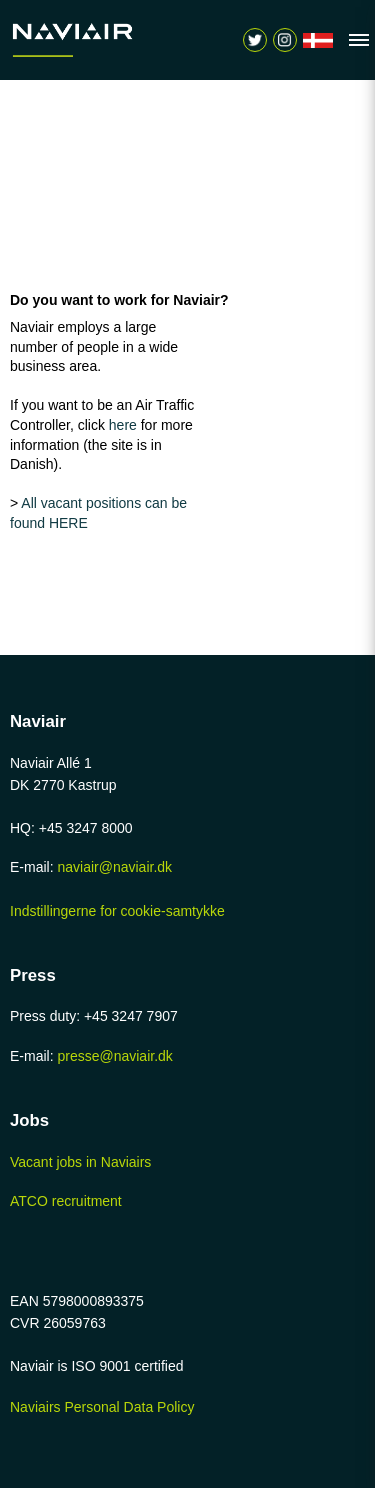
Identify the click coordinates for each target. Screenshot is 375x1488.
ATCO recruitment (66, 1201)
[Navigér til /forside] (318, 40)
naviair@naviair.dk (114, 867)
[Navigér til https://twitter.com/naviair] (255, 40)
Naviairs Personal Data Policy (102, 1407)
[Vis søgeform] (285, 40)
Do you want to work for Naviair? (119, 300)
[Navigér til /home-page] (90, 40)
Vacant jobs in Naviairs (80, 1162)
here (125, 425)
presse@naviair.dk (114, 1056)
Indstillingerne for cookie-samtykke (117, 911)
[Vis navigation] (354, 40)
